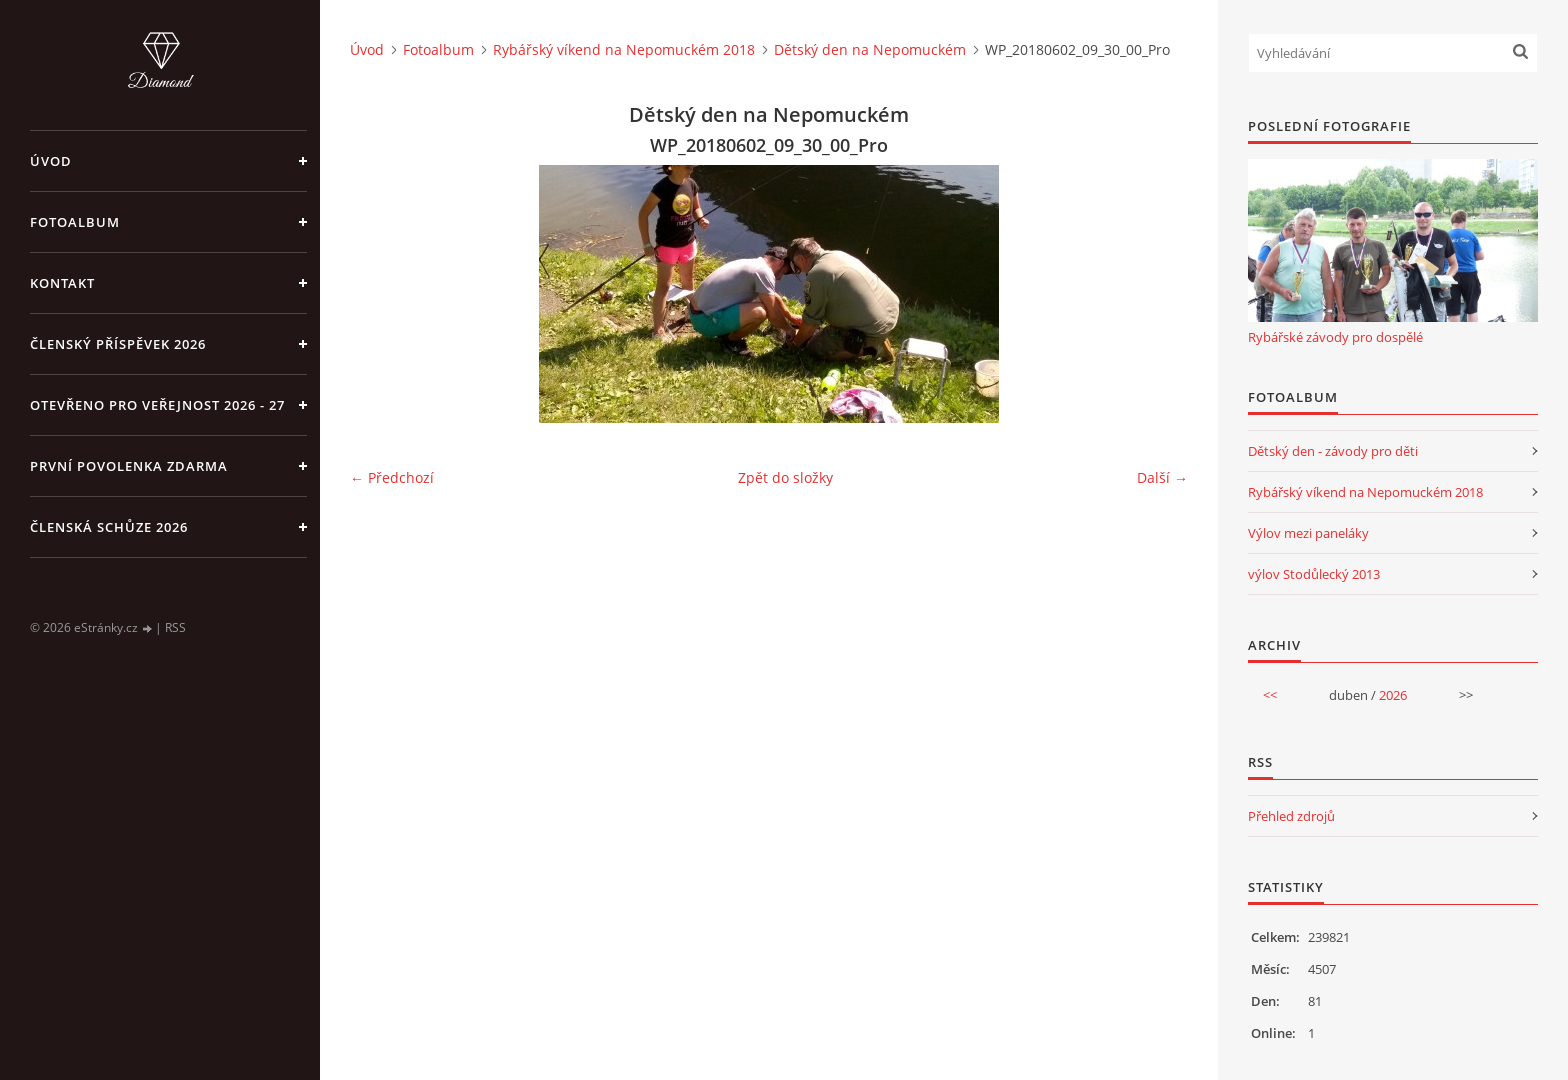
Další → (1162, 477)
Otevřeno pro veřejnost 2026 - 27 (157, 405)
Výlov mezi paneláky (1308, 533)
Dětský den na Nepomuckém (870, 49)
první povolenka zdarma (129, 466)
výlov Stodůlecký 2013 (1314, 574)
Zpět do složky (785, 477)
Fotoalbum (75, 222)
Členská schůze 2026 (109, 527)
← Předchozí (392, 477)
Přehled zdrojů (1291, 816)
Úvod (51, 161)
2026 (1393, 695)
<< (1270, 695)
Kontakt (62, 283)
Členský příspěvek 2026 (118, 344)
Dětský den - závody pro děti (1333, 451)
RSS (175, 627)
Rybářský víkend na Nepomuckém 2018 (624, 49)
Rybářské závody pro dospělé (1335, 337)
